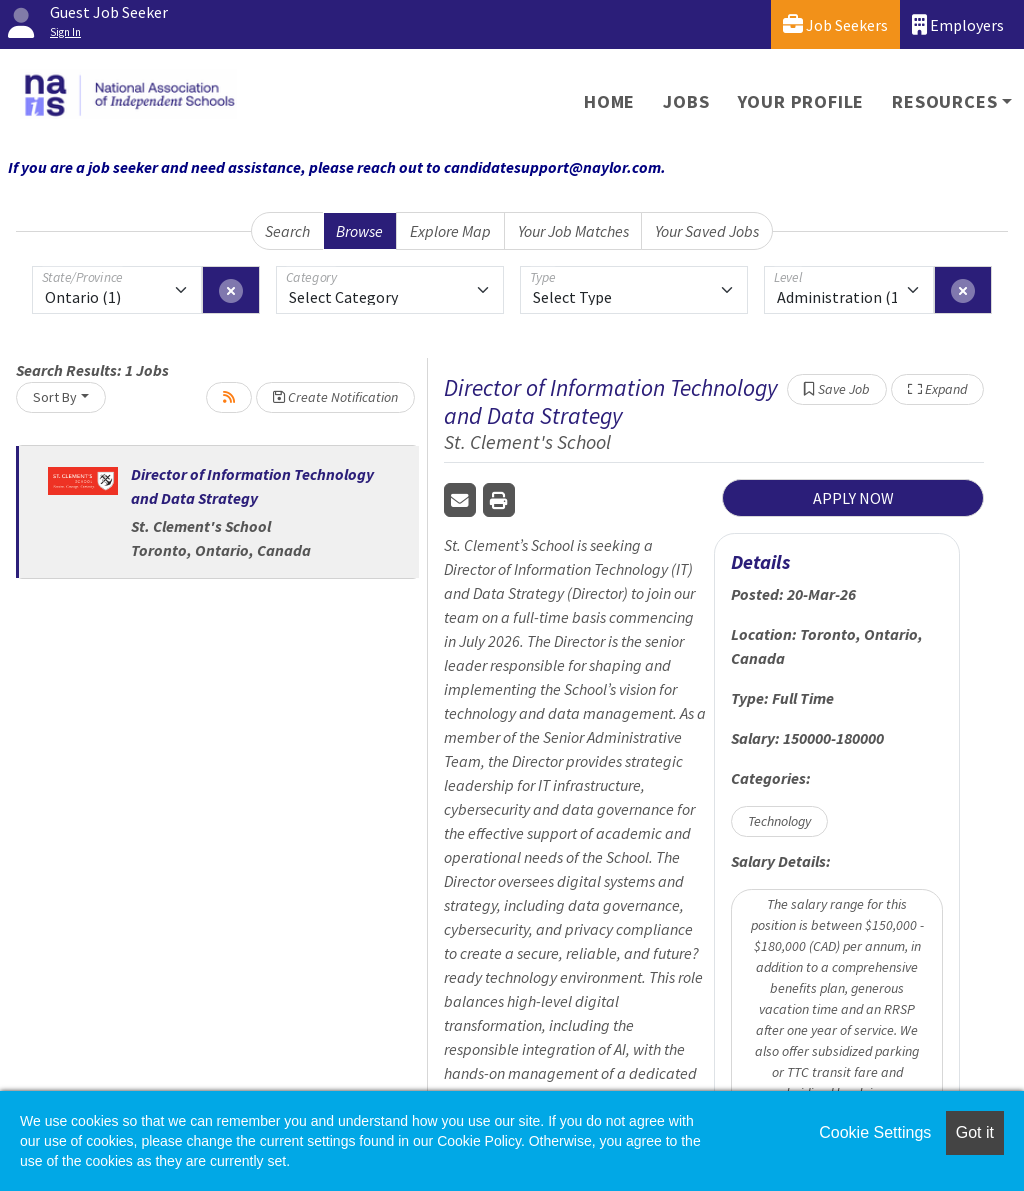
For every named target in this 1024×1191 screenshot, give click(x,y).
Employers (958, 24)
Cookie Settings (875, 1132)
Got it (975, 1132)
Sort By (55, 397)
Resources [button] (944, 101)
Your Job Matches (573, 231)
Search (287, 231)
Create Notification (335, 397)
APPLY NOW (853, 498)
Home (609, 101)
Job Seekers (835, 24)
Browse (359, 231)
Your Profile (801, 101)
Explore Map (450, 231)
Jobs (686, 101)
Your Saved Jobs (707, 231)
